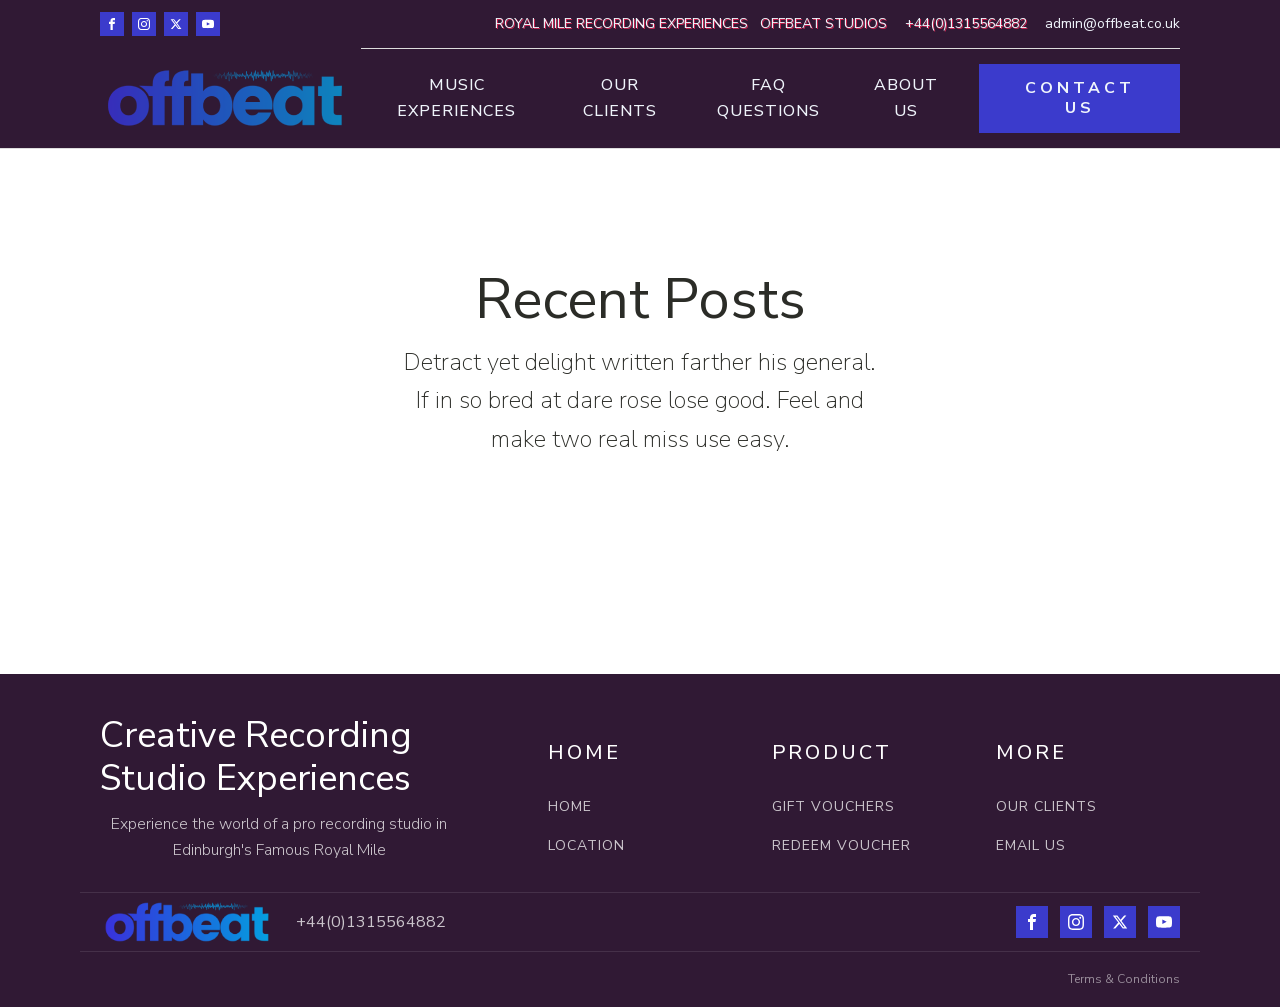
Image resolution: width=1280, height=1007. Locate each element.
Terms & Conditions (1124, 979)
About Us (906, 98)
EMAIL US (1031, 845)
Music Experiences (456, 98)
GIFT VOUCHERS (833, 806)
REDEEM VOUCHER (841, 845)
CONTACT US (1080, 97)
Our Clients (620, 98)
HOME (570, 806)
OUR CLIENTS (1046, 806)
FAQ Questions (768, 98)
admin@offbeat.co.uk (1112, 23)
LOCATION (589, 845)
